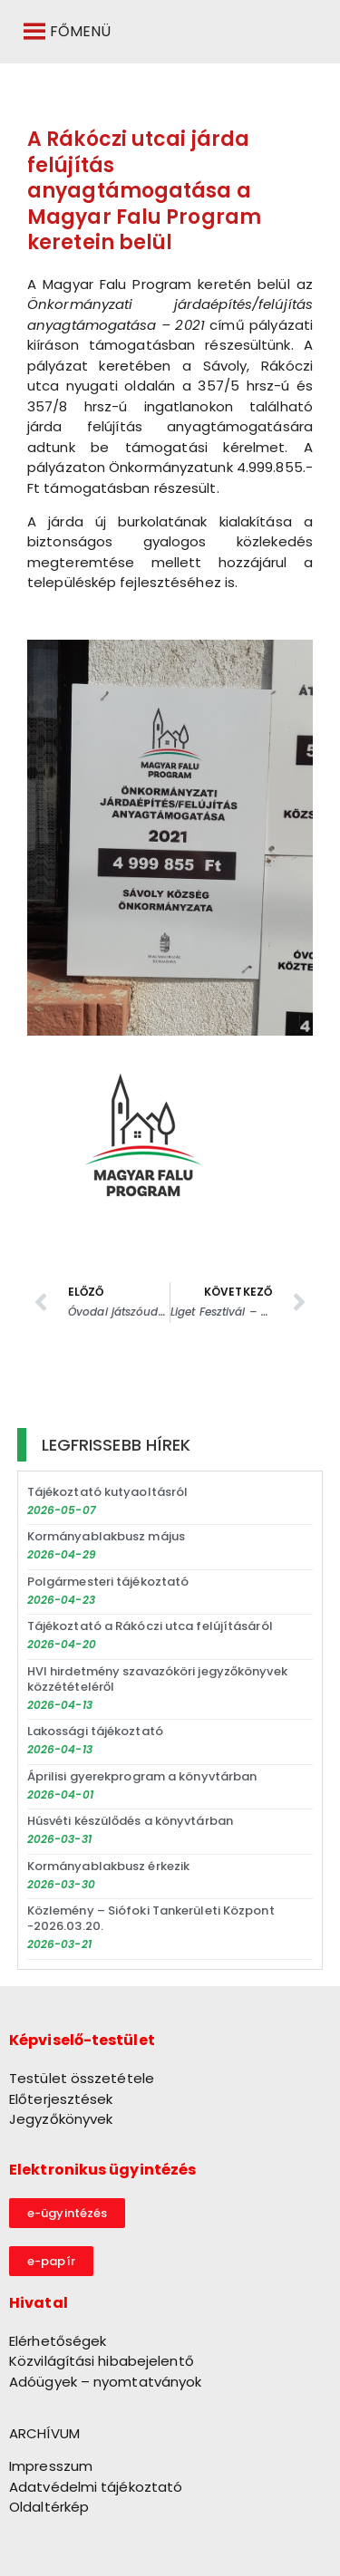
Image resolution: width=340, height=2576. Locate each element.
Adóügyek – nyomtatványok (105, 2381)
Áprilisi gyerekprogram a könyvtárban (142, 1776)
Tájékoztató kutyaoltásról (108, 1491)
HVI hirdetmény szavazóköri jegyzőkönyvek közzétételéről (157, 1679)
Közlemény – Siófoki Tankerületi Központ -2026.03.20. (151, 1918)
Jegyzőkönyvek (60, 2118)
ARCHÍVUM (44, 2433)
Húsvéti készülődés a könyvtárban (130, 1820)
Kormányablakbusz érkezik (108, 1866)
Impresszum (50, 2465)
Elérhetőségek (57, 2340)
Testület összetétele (81, 2078)
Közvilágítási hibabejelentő (101, 2360)
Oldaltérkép (49, 2506)
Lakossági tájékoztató (95, 1731)
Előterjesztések (61, 2098)
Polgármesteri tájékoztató (108, 1581)
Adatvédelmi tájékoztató (95, 2486)
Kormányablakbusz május (106, 1536)
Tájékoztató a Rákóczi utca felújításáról (150, 1626)
